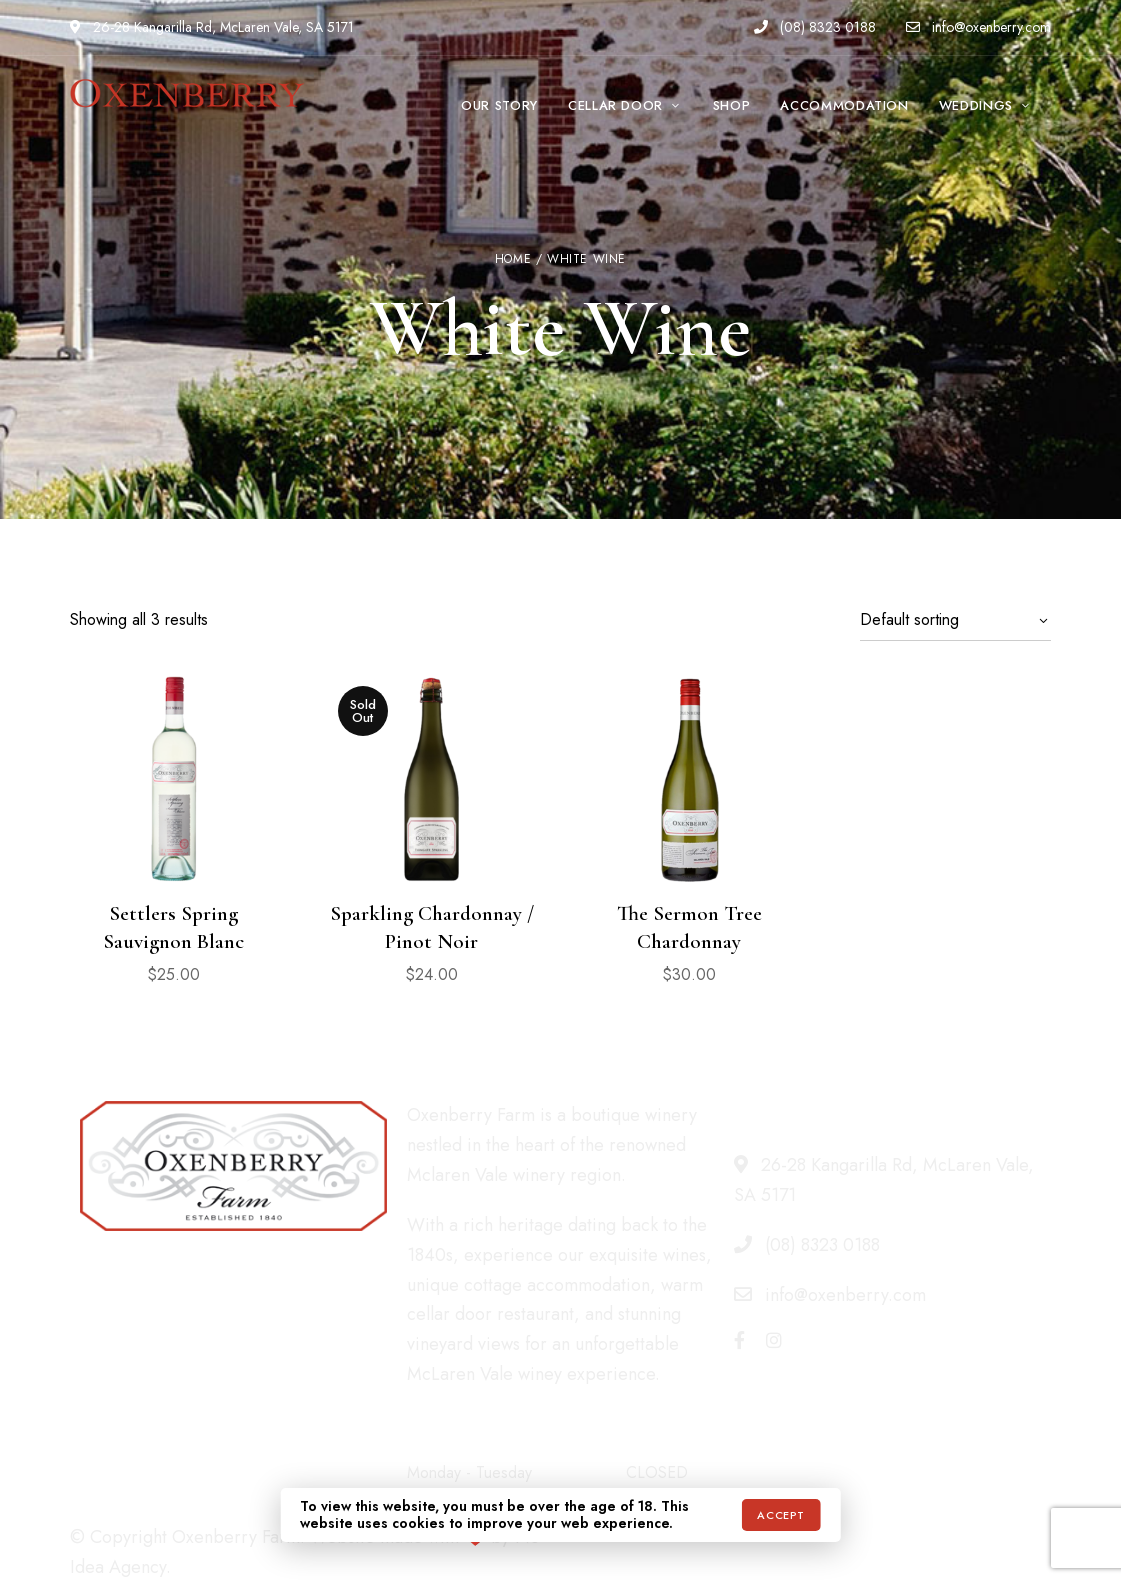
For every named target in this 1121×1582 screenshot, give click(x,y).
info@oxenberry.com (978, 27)
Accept (780, 1515)
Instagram (774, 1340)
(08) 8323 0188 (815, 27)
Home (513, 259)
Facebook (739, 1340)
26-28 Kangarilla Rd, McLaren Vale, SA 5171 (212, 27)
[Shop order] (955, 620)
